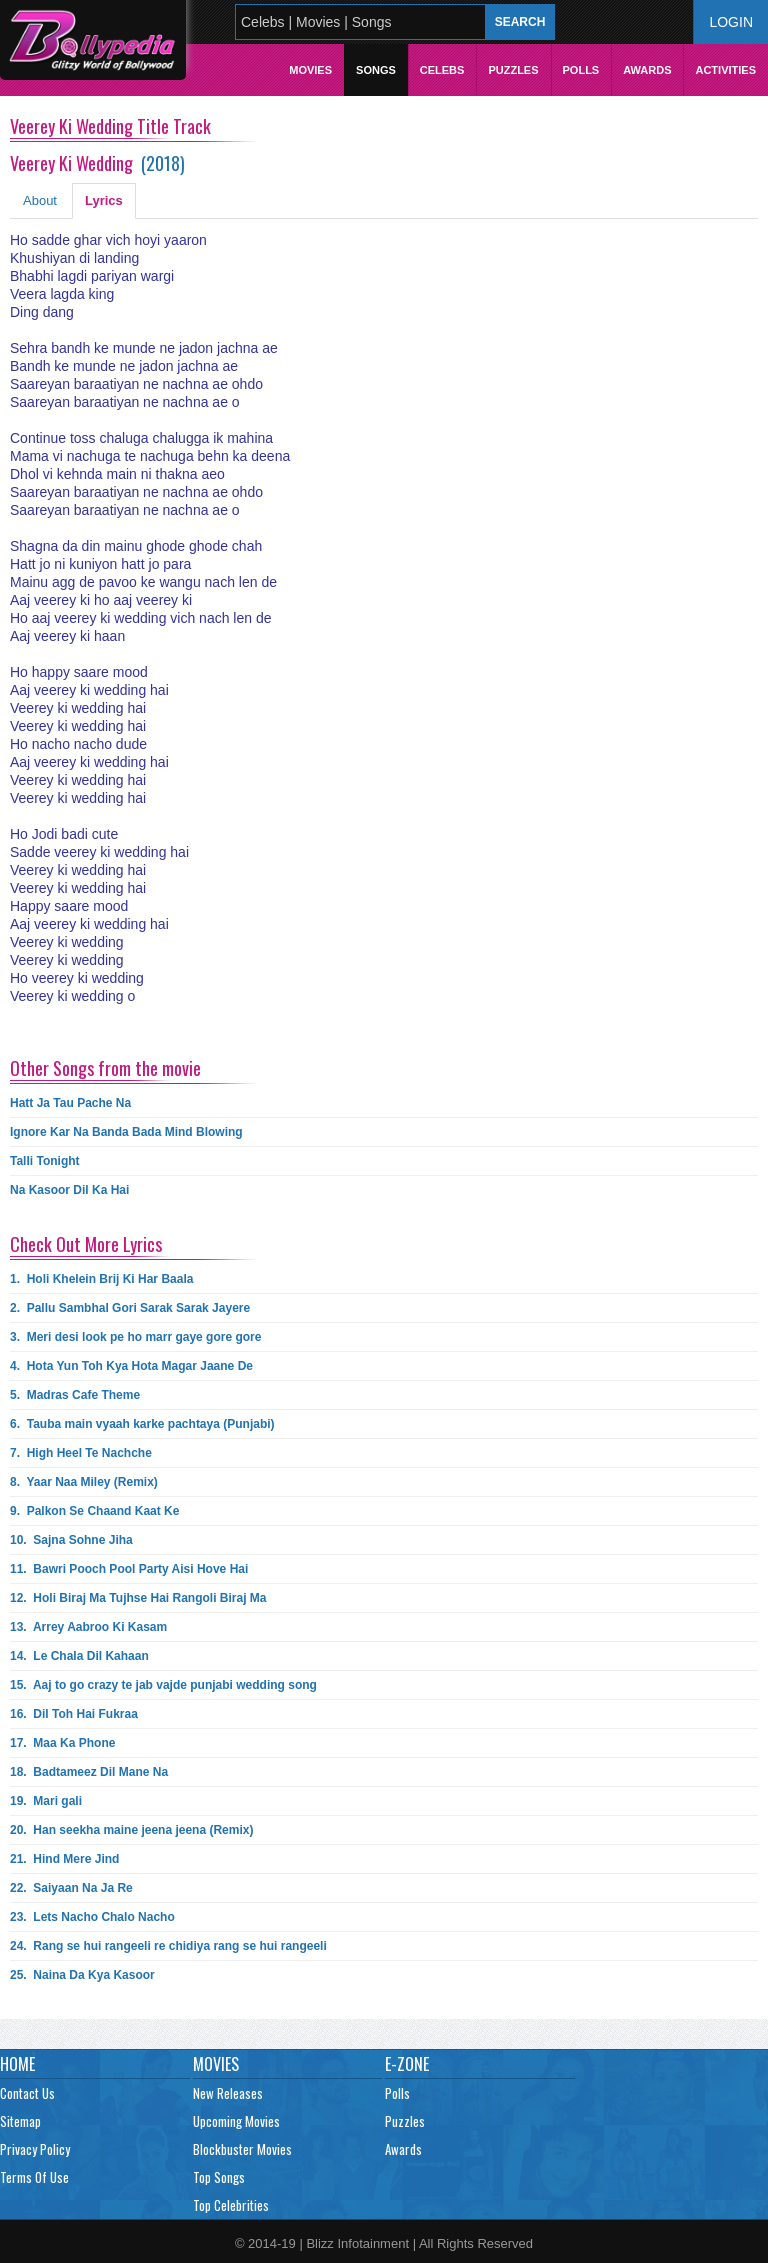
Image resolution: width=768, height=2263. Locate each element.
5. (75, 1395)
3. (135, 1337)
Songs (376, 70)
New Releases (228, 2093)
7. (81, 1453)
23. (92, 1917)
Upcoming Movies (236, 2121)
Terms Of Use (34, 2177)
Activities (725, 70)
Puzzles (513, 70)
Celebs (442, 70)
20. (131, 1830)
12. (138, 1598)
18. (89, 1772)
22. (71, 1888)
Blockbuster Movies (242, 2149)
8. (84, 1482)
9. (94, 1511)
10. (71, 1540)
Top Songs (219, 2177)
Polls (581, 70)
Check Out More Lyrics (86, 1244)
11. (129, 1569)
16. (74, 1714)
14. (79, 1656)
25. (82, 1975)
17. (62, 1743)
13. (88, 1627)
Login (731, 22)
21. (64, 1859)
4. (131, 1366)
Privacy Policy (35, 2149)
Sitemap (20, 2121)
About (40, 200)
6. (142, 1424)
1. (101, 1279)
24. (168, 1946)
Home (17, 2064)
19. (46, 1801)
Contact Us (27, 2093)
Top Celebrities (231, 2205)
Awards (647, 70)
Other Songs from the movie (105, 1068)
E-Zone (407, 2064)
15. (163, 1685)
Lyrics (104, 200)
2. (130, 1308)
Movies (310, 70)
